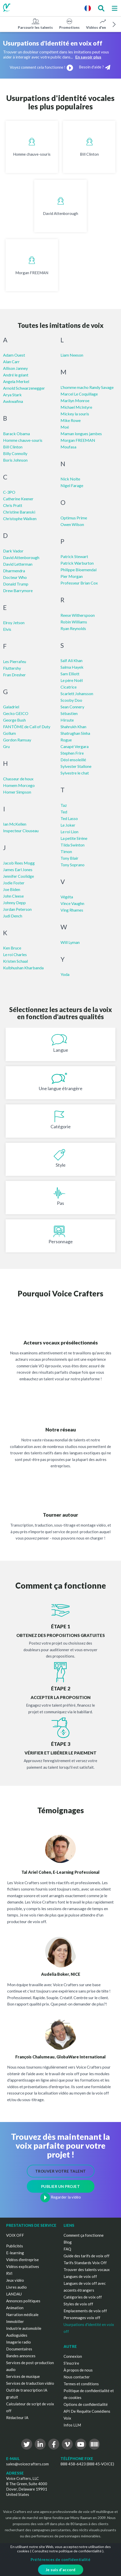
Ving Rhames (71, 910)
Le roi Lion (69, 831)
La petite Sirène (73, 838)
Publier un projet (60, 2186)
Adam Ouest (14, 355)
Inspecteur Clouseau (21, 830)
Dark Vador (13, 550)
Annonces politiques (23, 2301)
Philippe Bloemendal (78, 569)
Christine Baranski (19, 511)
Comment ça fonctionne (84, 2235)
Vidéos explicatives (22, 2266)
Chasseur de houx (18, 778)
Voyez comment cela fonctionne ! (41, 67)
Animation (14, 2307)
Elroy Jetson (14, 622)
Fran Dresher (14, 674)
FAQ (67, 2249)
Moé (64, 427)
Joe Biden (11, 889)
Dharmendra (14, 570)
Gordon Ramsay (17, 739)
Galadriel (11, 706)
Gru (6, 746)
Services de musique (23, 2376)
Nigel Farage (71, 485)
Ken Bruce (12, 947)
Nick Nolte (70, 478)
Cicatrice (68, 686)
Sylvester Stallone (75, 766)
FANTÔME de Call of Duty (26, 726)
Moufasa (68, 446)
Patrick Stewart (74, 556)
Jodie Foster (14, 882)
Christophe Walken (20, 518)
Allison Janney (15, 368)
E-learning (15, 2252)
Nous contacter (77, 2377)
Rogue (66, 739)
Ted (63, 811)
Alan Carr (11, 361)
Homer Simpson (17, 791)
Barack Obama (16, 433)
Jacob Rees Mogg (19, 862)
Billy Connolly (15, 453)
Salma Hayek (71, 667)
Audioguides (16, 2335)
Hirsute (67, 720)
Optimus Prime (73, 517)
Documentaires (19, 2349)
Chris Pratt (12, 505)
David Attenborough (21, 557)
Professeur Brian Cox (79, 582)
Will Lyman (70, 942)
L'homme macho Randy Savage (87, 387)
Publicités (14, 2246)
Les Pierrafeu (14, 661)
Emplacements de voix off (85, 2310)
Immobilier (15, 2321)
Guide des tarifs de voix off (87, 2255)
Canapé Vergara (74, 746)
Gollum (9, 733)
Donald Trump (15, 583)
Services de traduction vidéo (30, 2383)
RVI (9, 2273)
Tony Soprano (72, 864)
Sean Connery (72, 706)
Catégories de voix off (83, 2297)
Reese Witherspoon (77, 615)
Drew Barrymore (18, 590)
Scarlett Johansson (76, 693)
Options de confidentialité (86, 2404)
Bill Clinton (12, 446)
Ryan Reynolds (73, 628)
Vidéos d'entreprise (22, 2259)
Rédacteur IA (17, 2417)
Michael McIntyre (76, 407)
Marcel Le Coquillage (79, 393)
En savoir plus (88, 56)
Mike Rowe (70, 420)
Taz (63, 805)
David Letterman (17, 564)
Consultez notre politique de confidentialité (67, 2551)
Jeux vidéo (15, 2280)
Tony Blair (69, 858)
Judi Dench (12, 915)
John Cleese (13, 896)
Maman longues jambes (81, 433)
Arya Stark (12, 394)
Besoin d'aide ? (94, 67)
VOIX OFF (15, 2235)
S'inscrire (71, 2363)
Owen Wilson (72, 524)
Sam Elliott (69, 673)
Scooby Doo (71, 700)
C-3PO (9, 492)
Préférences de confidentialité (60, 2559)
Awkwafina (13, 401)
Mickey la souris (74, 413)
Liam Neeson (71, 355)
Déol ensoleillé (73, 759)
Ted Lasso (69, 818)
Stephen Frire (72, 753)
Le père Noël (71, 680)
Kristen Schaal (15, 961)
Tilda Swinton (72, 844)
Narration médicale (22, 2314)
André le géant (15, 374)
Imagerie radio (18, 2342)
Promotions (69, 24)
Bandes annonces (20, 2355)
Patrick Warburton (77, 563)
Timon (66, 851)
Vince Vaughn (72, 903)
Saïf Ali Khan (71, 660)
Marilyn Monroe (74, 400)
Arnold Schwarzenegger (24, 388)
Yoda (64, 974)
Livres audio (16, 2287)
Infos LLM (72, 2425)
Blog (68, 2242)
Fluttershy (12, 668)
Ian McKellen (14, 824)
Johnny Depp (14, 902)
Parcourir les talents (35, 24)
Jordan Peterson (17, 909)
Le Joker (67, 825)
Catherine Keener (18, 498)
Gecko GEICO (15, 713)
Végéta (66, 896)
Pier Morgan (71, 576)
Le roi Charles (15, 954)
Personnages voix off (82, 2317)
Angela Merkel (16, 381)
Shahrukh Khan (73, 726)
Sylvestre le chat (74, 772)
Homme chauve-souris (22, 440)
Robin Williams (73, 621)
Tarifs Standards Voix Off (85, 2262)
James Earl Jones (17, 869)
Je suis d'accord (61, 2569)
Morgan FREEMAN (77, 440)
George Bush (14, 720)
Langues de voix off (80, 2276)
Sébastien (69, 713)
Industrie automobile (23, 2328)
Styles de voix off (78, 2304)
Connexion (73, 2356)
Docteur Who (15, 577)
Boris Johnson (15, 460)
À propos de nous (78, 2370)
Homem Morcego (19, 785)
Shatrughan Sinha (75, 733)
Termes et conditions (81, 2383)
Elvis (7, 629)
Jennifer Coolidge (18, 876)
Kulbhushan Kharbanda (23, 967)
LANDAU (14, 2294)
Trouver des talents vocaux (87, 2269)
